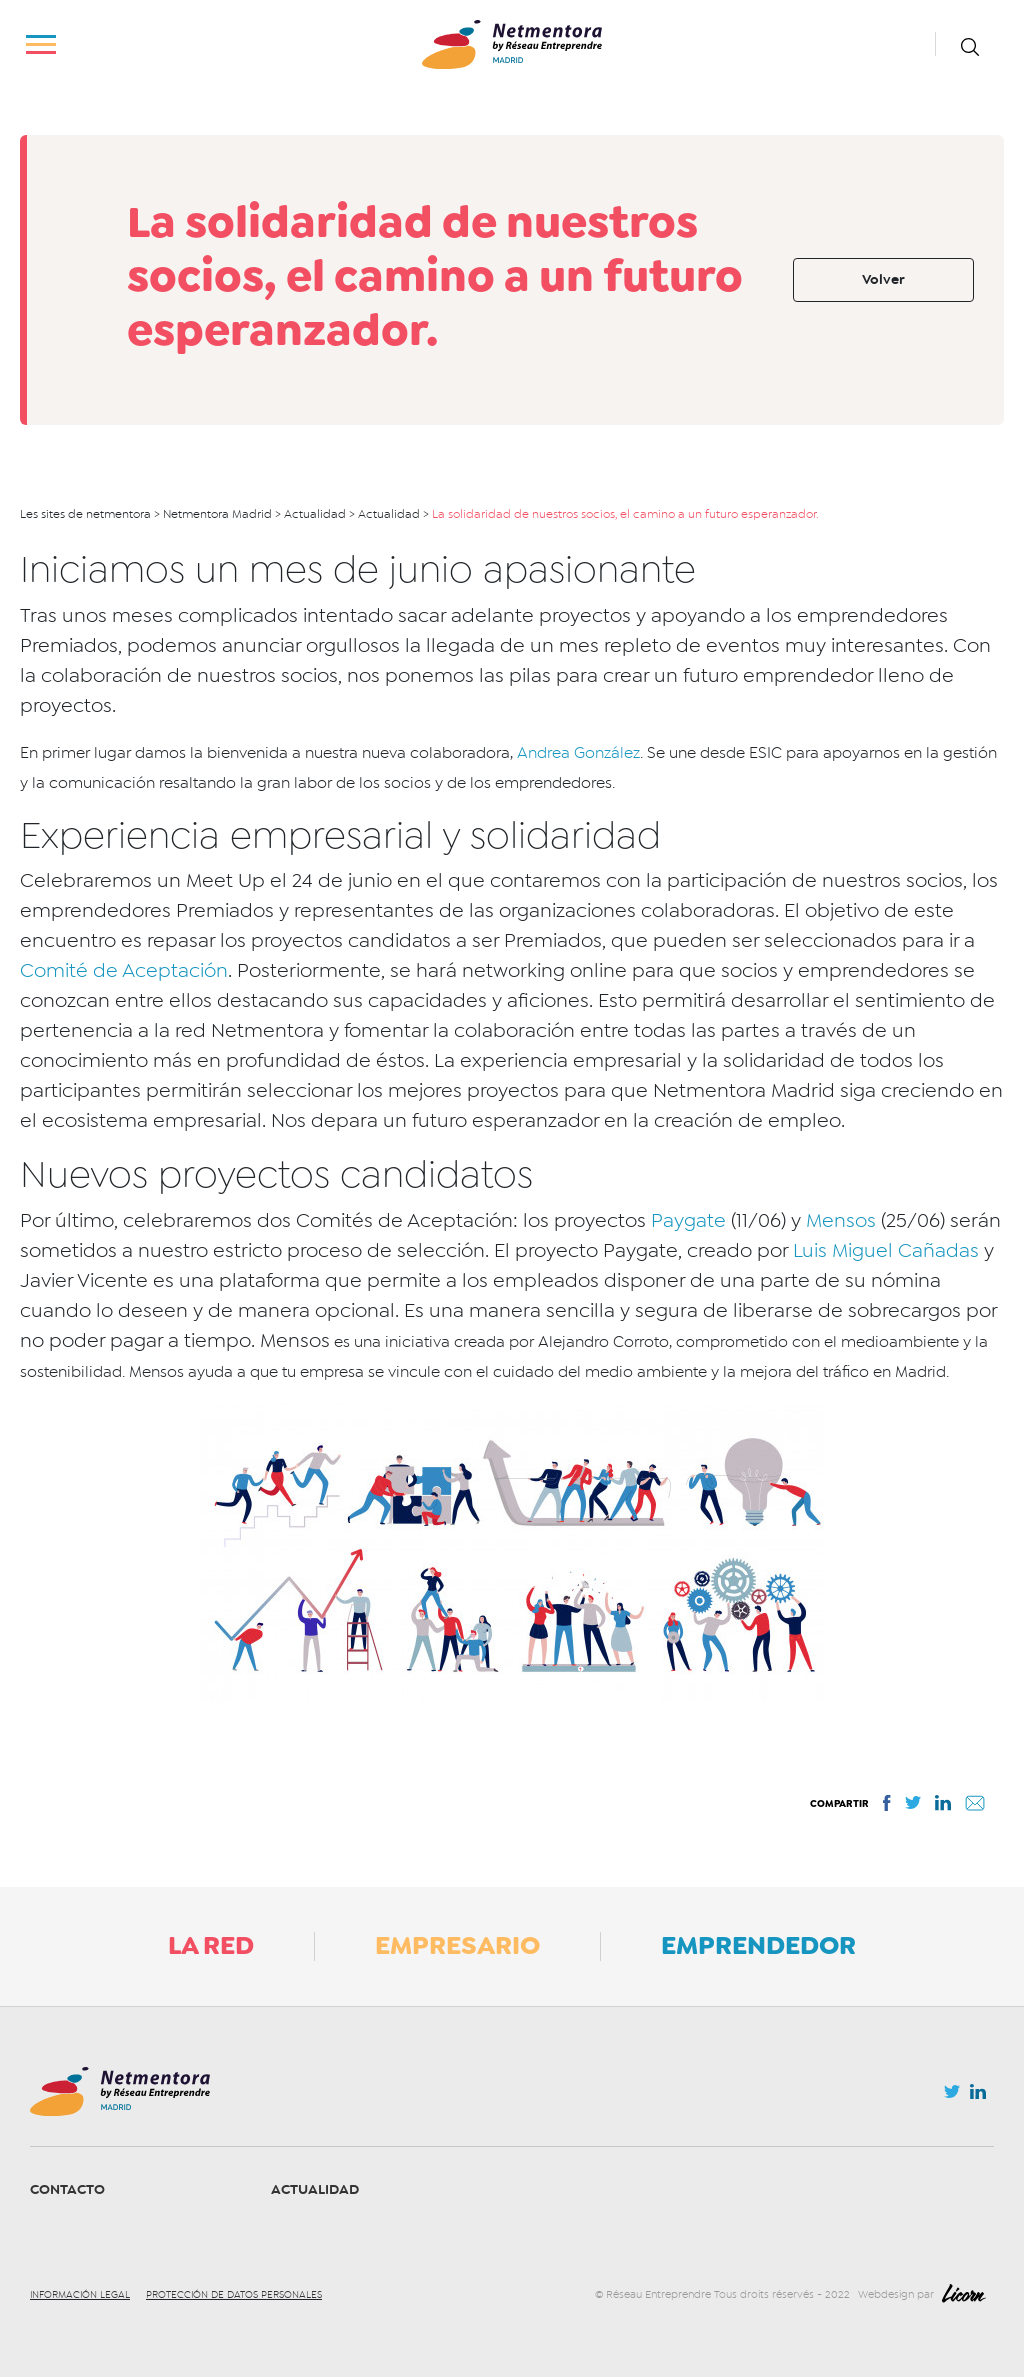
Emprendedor (758, 1945)
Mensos (841, 1220)
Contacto (67, 2189)
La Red (211, 1945)
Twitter (952, 2097)
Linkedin (978, 2096)
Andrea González (578, 753)
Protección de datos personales (234, 2295)
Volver (883, 279)
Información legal (80, 2295)
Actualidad (315, 2189)
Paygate (688, 1220)
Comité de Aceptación (124, 970)
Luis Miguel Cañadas (886, 1250)
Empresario (457, 1945)
